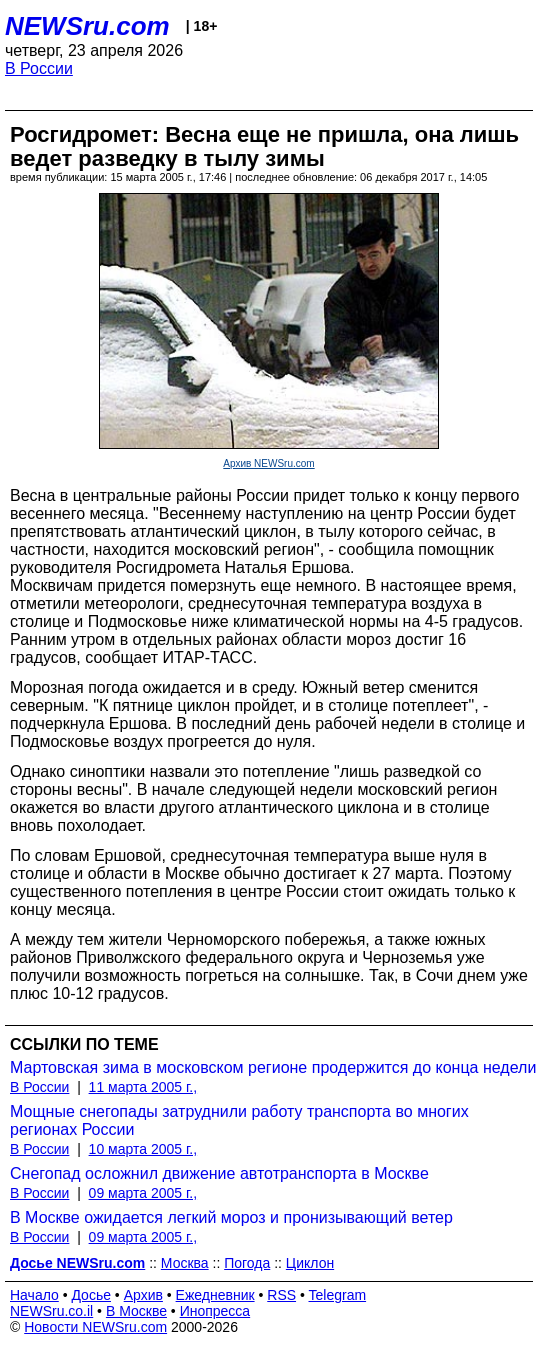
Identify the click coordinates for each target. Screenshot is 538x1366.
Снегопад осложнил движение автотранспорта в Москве (219, 1173)
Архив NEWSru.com (268, 463)
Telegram (338, 1295)
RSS (281, 1295)
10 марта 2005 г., (143, 1149)
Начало (34, 1295)
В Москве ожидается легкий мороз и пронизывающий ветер (231, 1217)
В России (39, 68)
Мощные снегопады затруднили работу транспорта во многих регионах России (239, 1120)
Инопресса (215, 1311)
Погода (247, 1263)
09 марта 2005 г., (143, 1193)
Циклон (310, 1263)
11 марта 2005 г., (143, 1087)
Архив (143, 1295)
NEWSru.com (87, 26)
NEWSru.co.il (51, 1311)
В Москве (136, 1311)
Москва (185, 1263)
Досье (91, 1295)
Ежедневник (215, 1295)
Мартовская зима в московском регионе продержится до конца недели (273, 1067)
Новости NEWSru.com (95, 1327)
